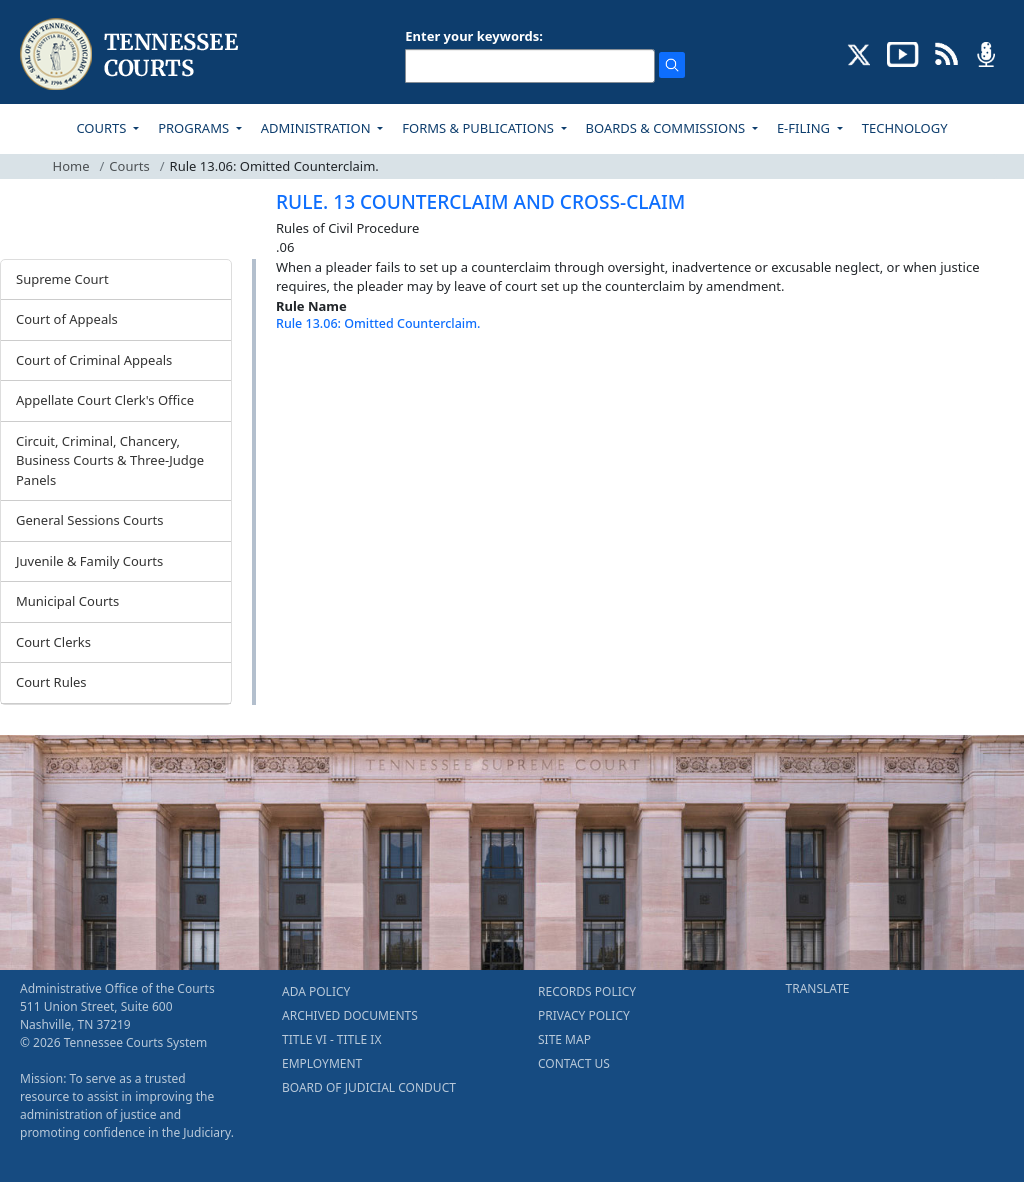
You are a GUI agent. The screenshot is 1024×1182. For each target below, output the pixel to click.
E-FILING (805, 128)
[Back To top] (310, 377)
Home (71, 166)
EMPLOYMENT (322, 1063)
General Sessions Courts (90, 520)
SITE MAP (564, 1039)
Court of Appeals (67, 319)
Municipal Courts (67, 601)
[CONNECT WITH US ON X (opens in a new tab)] (859, 53)
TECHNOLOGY (905, 128)
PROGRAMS (195, 128)
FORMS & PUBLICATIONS (479, 128)
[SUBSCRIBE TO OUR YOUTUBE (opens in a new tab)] (903, 53)
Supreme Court (62, 279)
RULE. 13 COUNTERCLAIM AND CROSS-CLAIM (480, 202)
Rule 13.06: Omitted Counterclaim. (378, 323)
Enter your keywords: (474, 36)
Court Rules (51, 682)
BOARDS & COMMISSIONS (667, 128)
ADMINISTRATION (317, 128)
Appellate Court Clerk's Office (105, 400)
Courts (129, 166)
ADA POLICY (316, 991)
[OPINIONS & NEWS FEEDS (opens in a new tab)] (946, 53)
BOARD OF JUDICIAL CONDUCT (369, 1087)
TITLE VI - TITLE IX (331, 1039)
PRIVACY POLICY (584, 1015)
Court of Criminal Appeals (94, 360)
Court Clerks (53, 642)
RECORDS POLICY (587, 991)
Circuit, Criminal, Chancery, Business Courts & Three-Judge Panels (110, 460)
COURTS (102, 128)
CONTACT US (574, 1063)
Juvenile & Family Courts (89, 561)
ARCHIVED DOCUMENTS (350, 1015)
